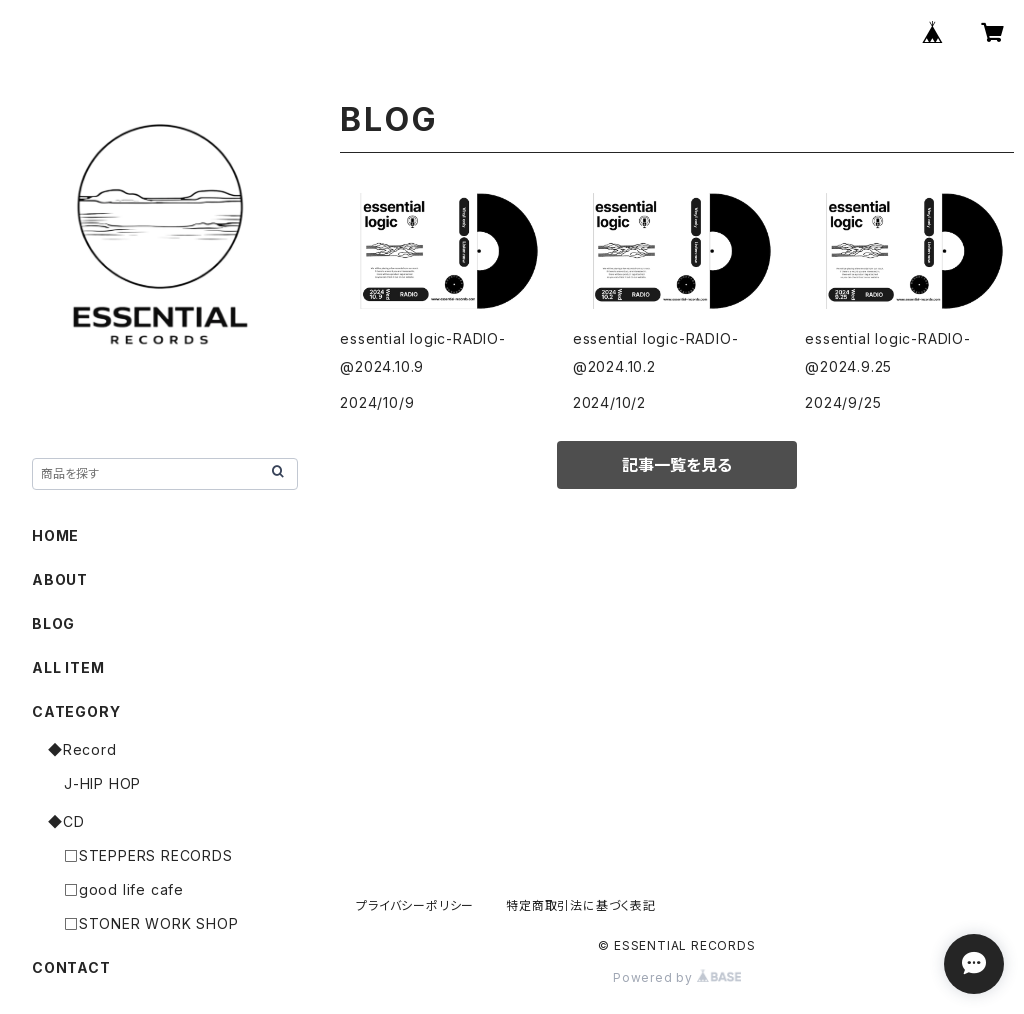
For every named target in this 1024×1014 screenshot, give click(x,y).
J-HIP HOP (102, 783)
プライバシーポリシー (415, 905)
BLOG (53, 623)
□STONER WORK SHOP (151, 923)
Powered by (677, 977)
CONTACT (71, 967)
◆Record (82, 749)
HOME (55, 535)
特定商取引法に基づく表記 (581, 905)
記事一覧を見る (677, 465)
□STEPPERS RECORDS (148, 855)
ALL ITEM (68, 667)
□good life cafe (124, 889)
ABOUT (60, 579)
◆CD (66, 821)
